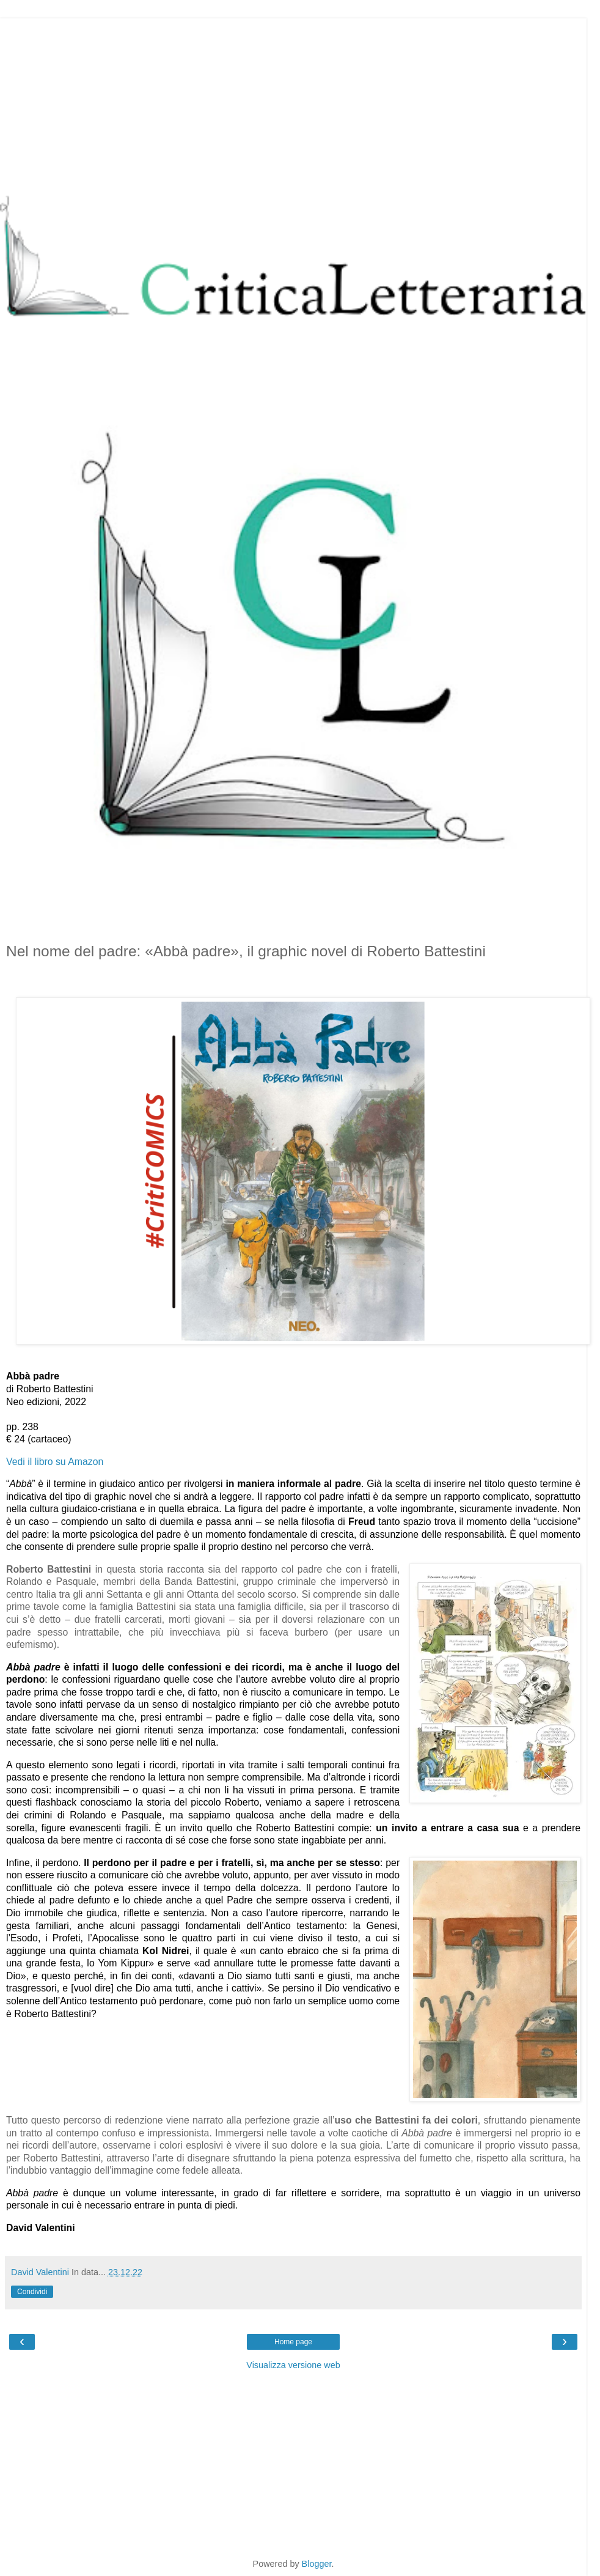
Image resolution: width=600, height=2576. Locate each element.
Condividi (32, 2291)
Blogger (317, 2564)
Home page (293, 2342)
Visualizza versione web (293, 2365)
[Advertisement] (293, 104)
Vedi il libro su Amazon (54, 1461)
